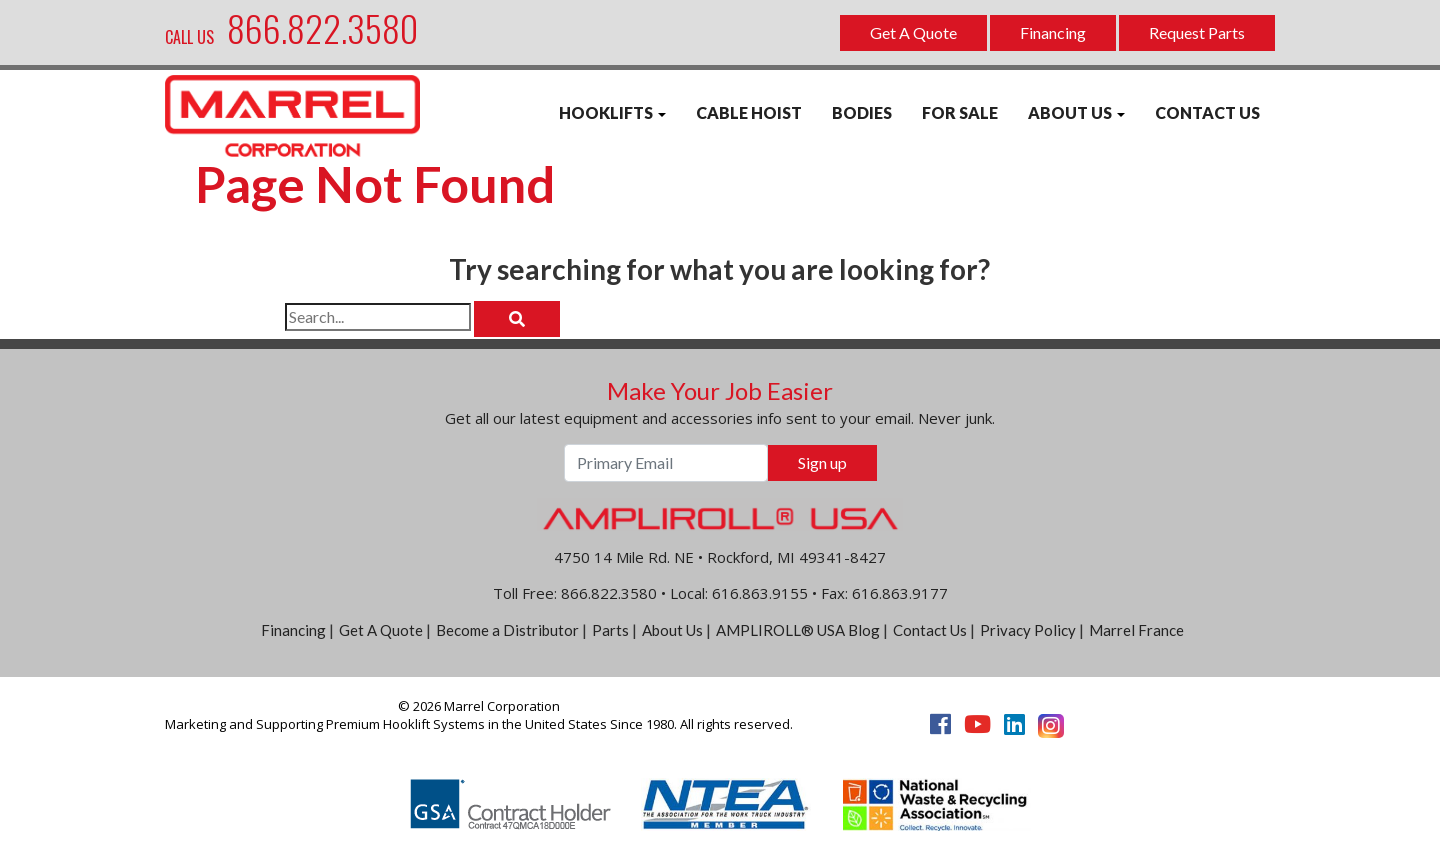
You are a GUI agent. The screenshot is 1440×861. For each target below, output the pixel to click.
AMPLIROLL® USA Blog (798, 630)
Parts (610, 630)
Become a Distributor (507, 630)
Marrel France (1136, 630)
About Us (672, 630)
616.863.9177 (900, 593)
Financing (1053, 32)
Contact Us (930, 630)
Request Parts (1197, 32)
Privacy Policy (1028, 630)
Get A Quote (913, 32)
